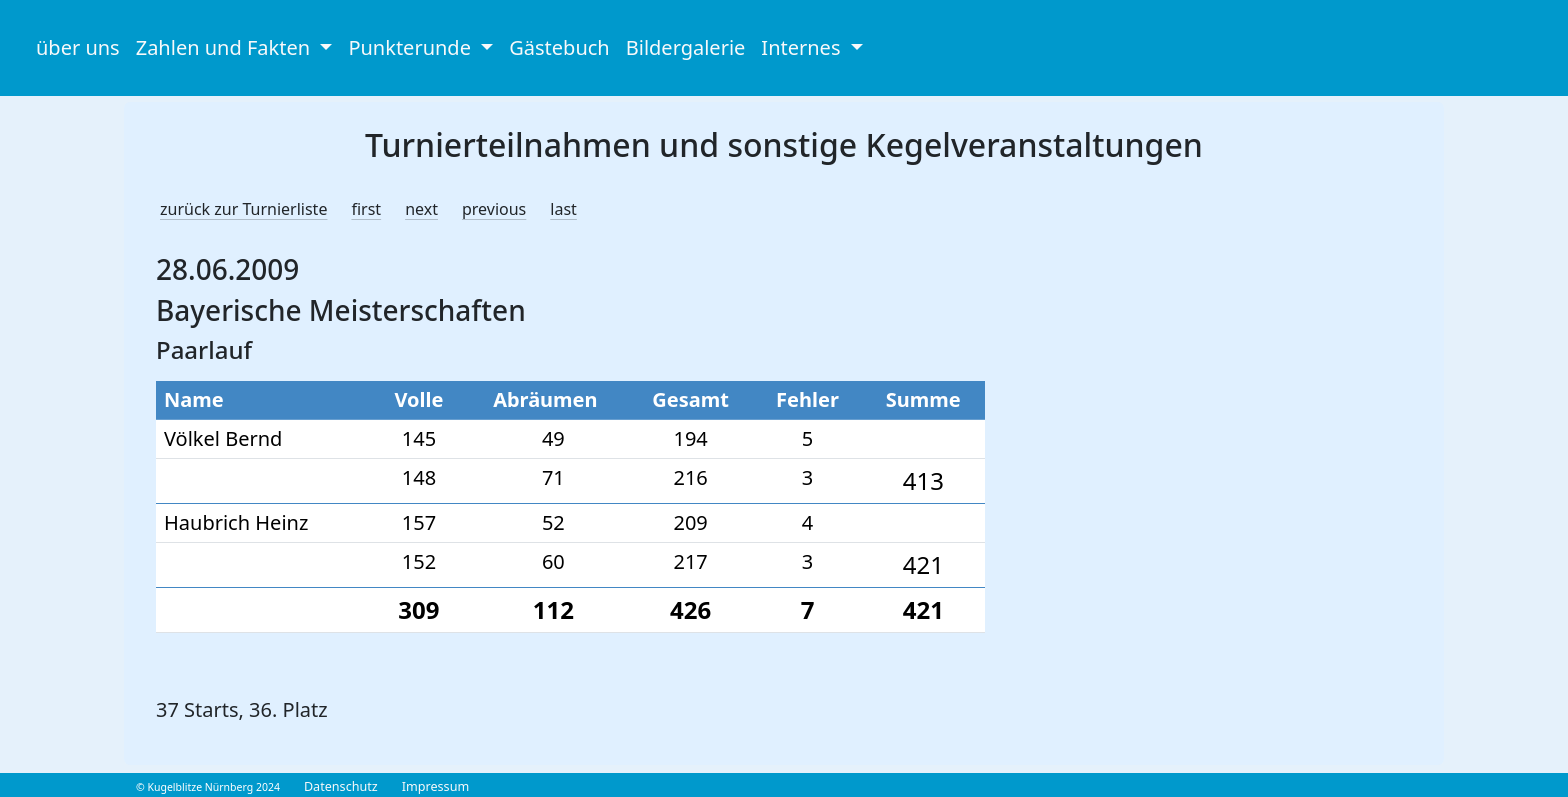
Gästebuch (559, 47)
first (366, 209)
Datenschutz (341, 786)
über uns (78, 47)
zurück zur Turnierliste (243, 209)
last (563, 209)
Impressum (435, 786)
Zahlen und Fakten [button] (226, 47)
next (421, 209)
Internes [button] (803, 47)
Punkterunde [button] (412, 47)
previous (494, 209)
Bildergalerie (686, 47)
